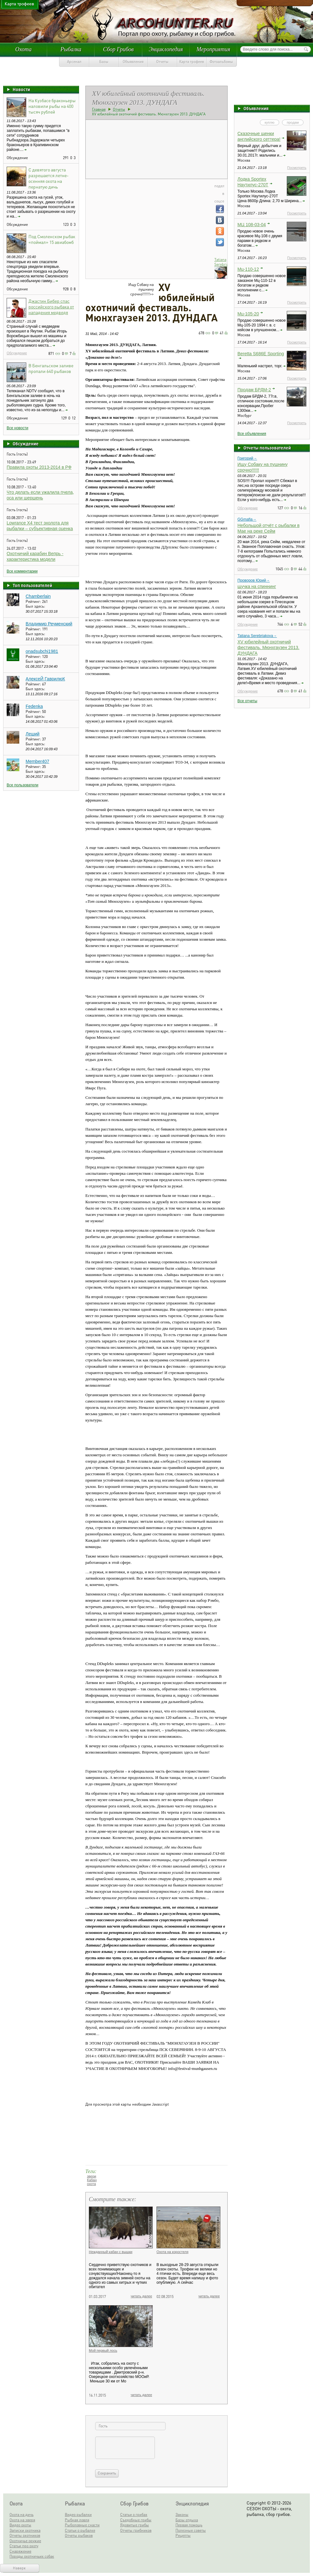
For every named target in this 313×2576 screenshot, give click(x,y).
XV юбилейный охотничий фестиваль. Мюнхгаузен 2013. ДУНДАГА (268, 647)
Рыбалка (70, 49)
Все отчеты (247, 701)
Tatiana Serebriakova (225, 262)
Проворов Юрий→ (253, 580)
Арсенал (74, 61)
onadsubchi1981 (42, 651)
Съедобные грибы (135, 2519)
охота (91, 2184)
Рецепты (183, 2535)
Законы (181, 2514)
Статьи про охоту (23, 2545)
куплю (269, 122)
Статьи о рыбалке (80, 2530)
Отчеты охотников (24, 2535)
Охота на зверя (22, 2519)
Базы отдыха (186, 2519)
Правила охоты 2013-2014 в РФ (39, 467)
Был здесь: (35, 606)
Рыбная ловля (77, 2519)
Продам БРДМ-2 (254, 389)
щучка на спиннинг (256, 586)
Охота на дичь (21, 2514)
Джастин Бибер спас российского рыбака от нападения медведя (51, 306)
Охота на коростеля (172, 2252)
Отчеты (162, 61)
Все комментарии (22, 571)
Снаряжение (20, 2551)
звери (91, 2176)
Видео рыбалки (78, 2514)
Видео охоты (20, 2525)
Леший (33, 733)
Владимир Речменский (49, 623)
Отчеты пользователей (267, 447)
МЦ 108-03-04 (251, 224)
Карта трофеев (191, 61)
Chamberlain (38, 596)
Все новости (17, 428)
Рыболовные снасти (82, 2525)
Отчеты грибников (135, 2530)
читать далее (141, 2296)
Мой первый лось (103, 2350)
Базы (103, 61)
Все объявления (251, 433)
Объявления (133, 61)
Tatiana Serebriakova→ (257, 636)
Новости (21, 89)
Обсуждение (17, 353)
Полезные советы (190, 2530)
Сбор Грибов (118, 49)
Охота (23, 49)
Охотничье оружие (25, 2540)
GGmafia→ (246, 519)
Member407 (37, 761)
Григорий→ (247, 458)
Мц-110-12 (248, 269)
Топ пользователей (32, 585)
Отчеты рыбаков (79, 2535)
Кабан (92, 2180)
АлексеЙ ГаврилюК (45, 678)
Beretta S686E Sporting (260, 353)
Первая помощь (188, 2525)
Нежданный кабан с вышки (110, 2252)
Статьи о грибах (133, 2514)
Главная (99, 109)
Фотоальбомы (221, 61)
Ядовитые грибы (134, 2525)
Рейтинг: (34, 601)
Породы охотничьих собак (31, 2556)
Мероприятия (213, 49)
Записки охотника (24, 2530)
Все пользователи (22, 785)
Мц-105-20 (248, 313)
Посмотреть (296, 168)
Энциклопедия (166, 49)
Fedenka (34, 706)
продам (293, 122)
